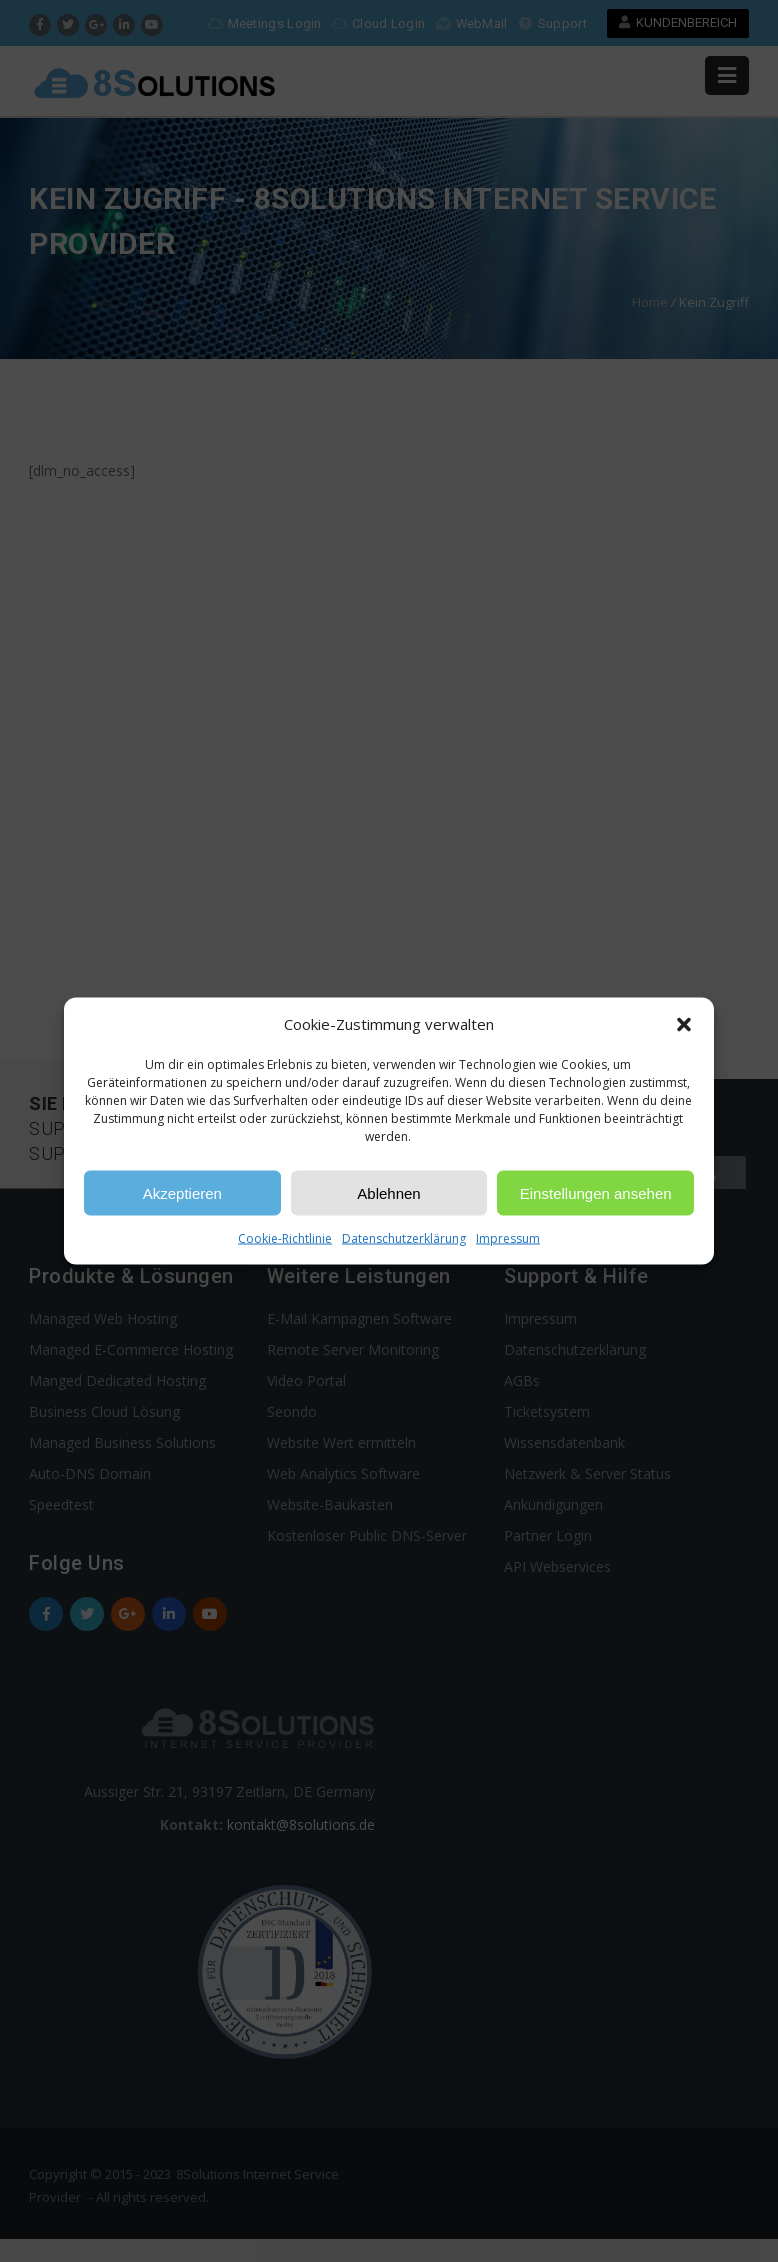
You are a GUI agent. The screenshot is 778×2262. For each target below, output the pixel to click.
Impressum (508, 1238)
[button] (684, 1024)
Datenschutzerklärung (404, 1238)
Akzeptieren (182, 1192)
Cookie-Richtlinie (285, 1238)
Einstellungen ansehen (596, 1192)
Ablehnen (388, 1192)
